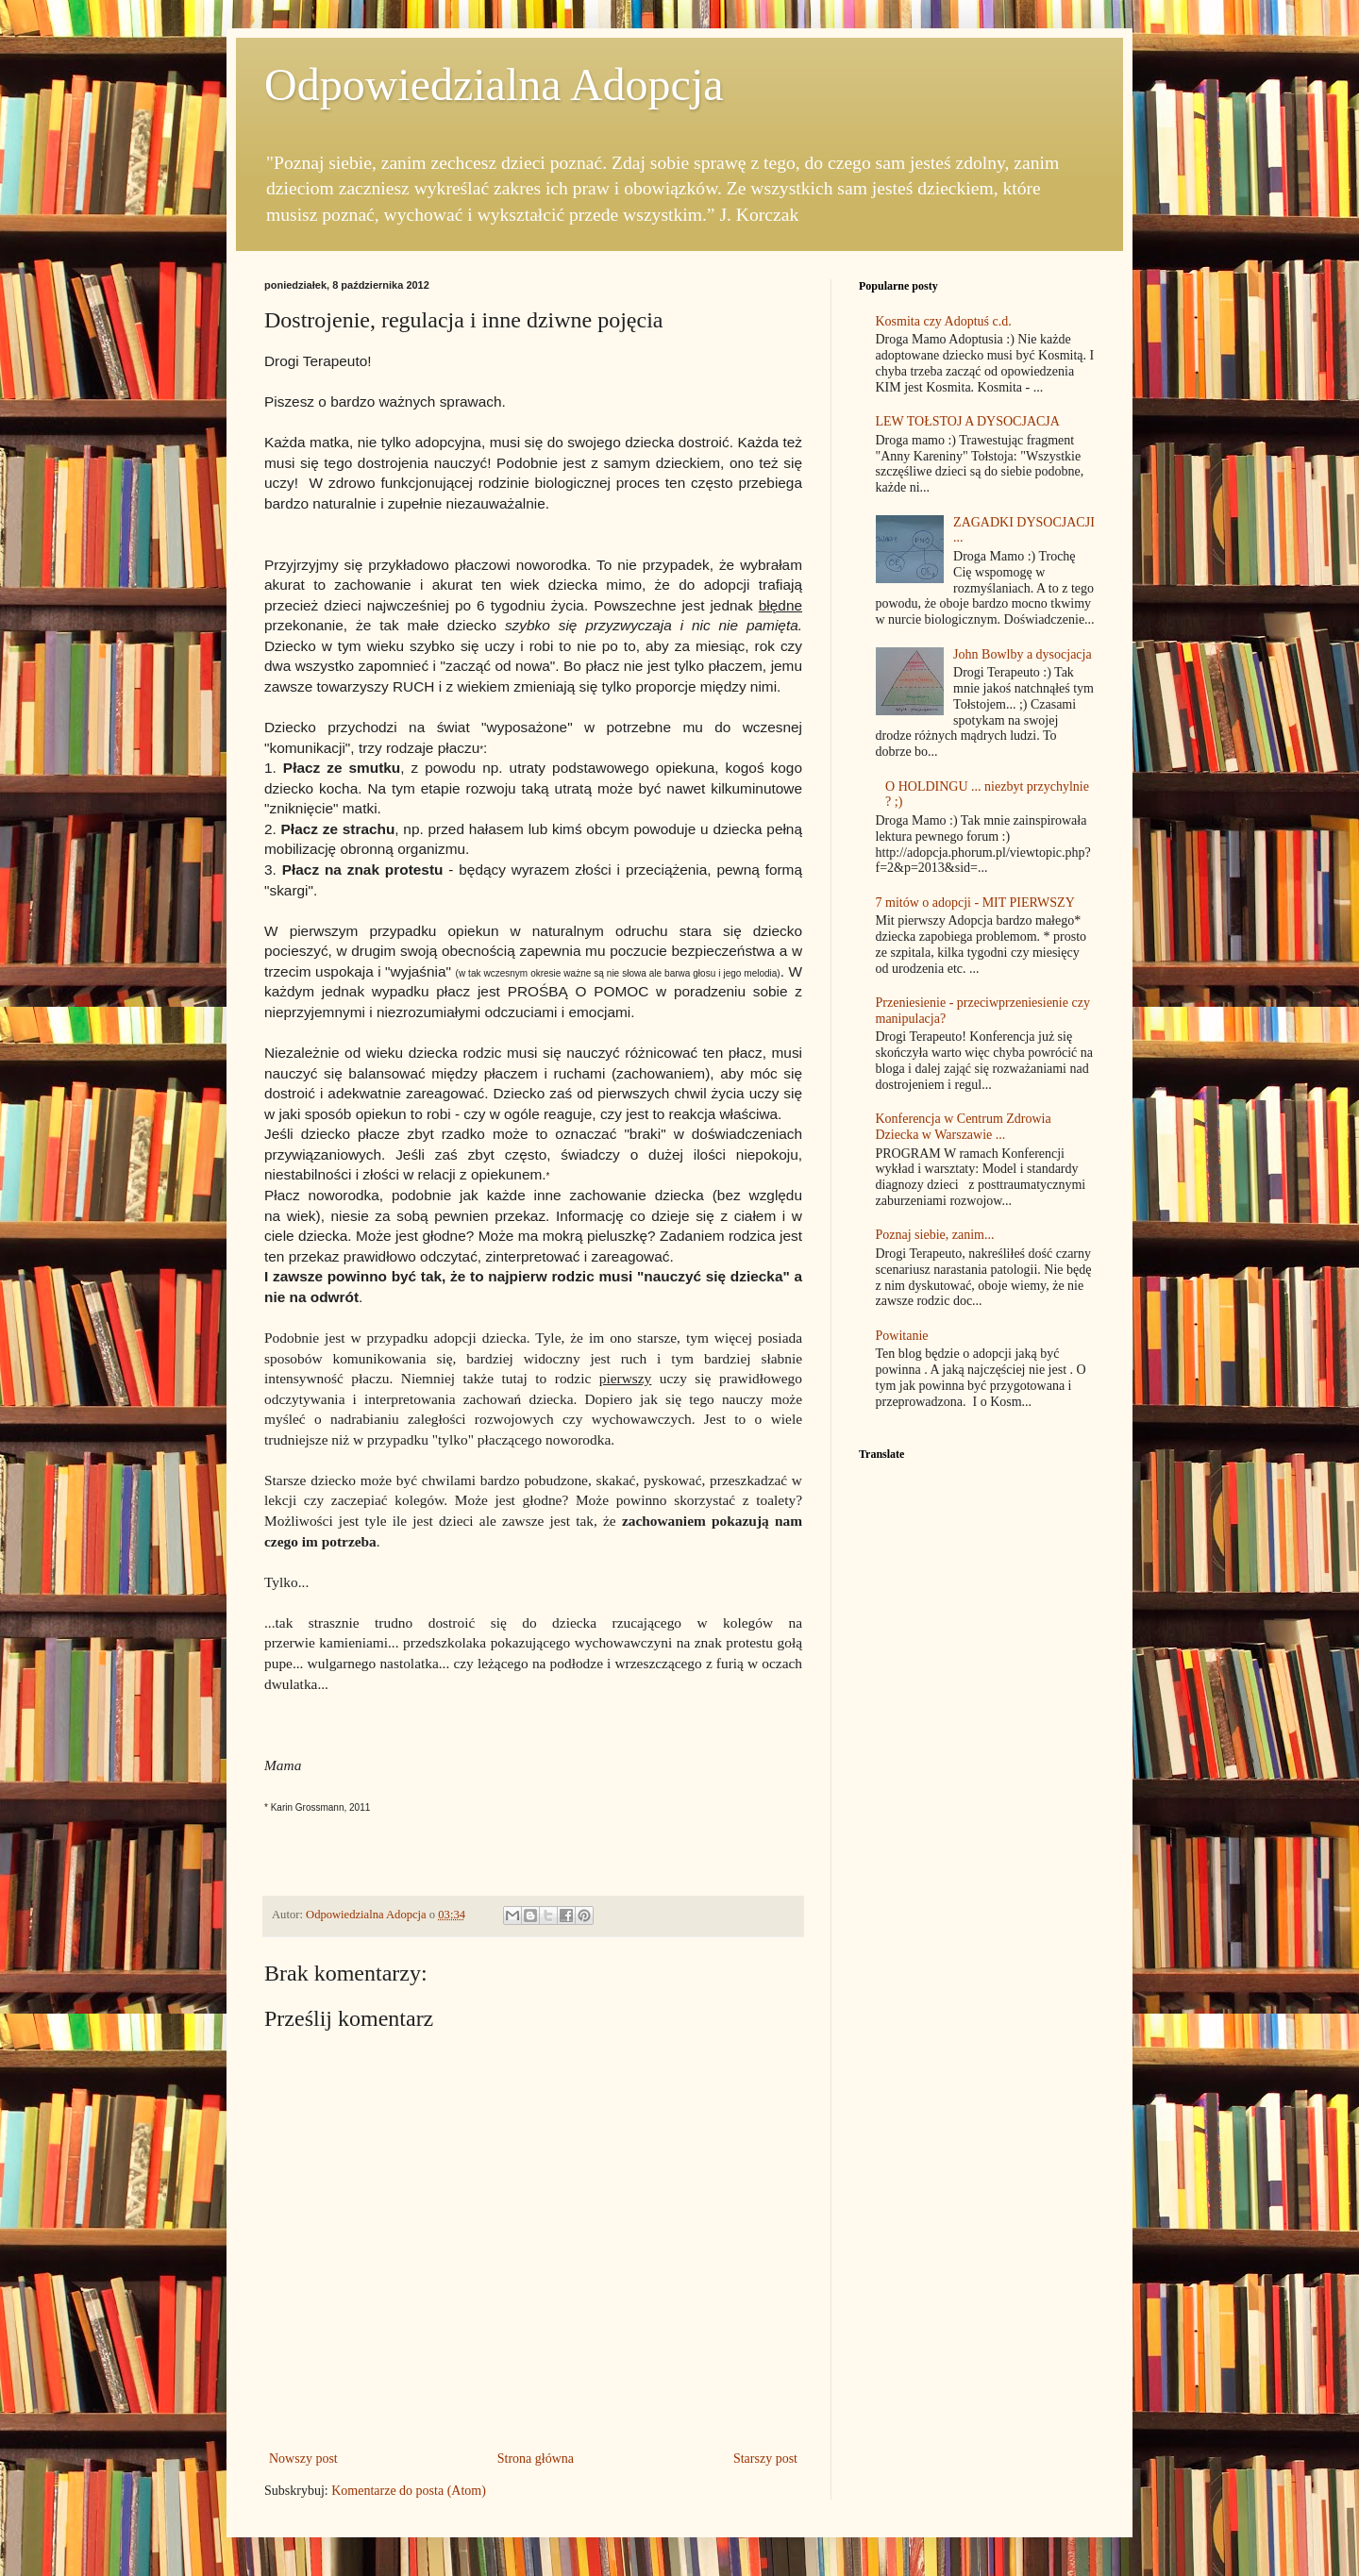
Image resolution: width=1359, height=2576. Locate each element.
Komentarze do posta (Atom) (408, 2491)
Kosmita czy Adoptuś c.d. (944, 321)
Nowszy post (303, 2458)
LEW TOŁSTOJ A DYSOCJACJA (968, 421)
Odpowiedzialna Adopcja (494, 84)
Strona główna (535, 2458)
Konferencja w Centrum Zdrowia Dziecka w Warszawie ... (963, 1127)
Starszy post (765, 2458)
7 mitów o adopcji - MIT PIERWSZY (975, 902)
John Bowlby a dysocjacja (1022, 654)
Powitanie (902, 1336)
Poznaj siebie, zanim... (935, 1235)
